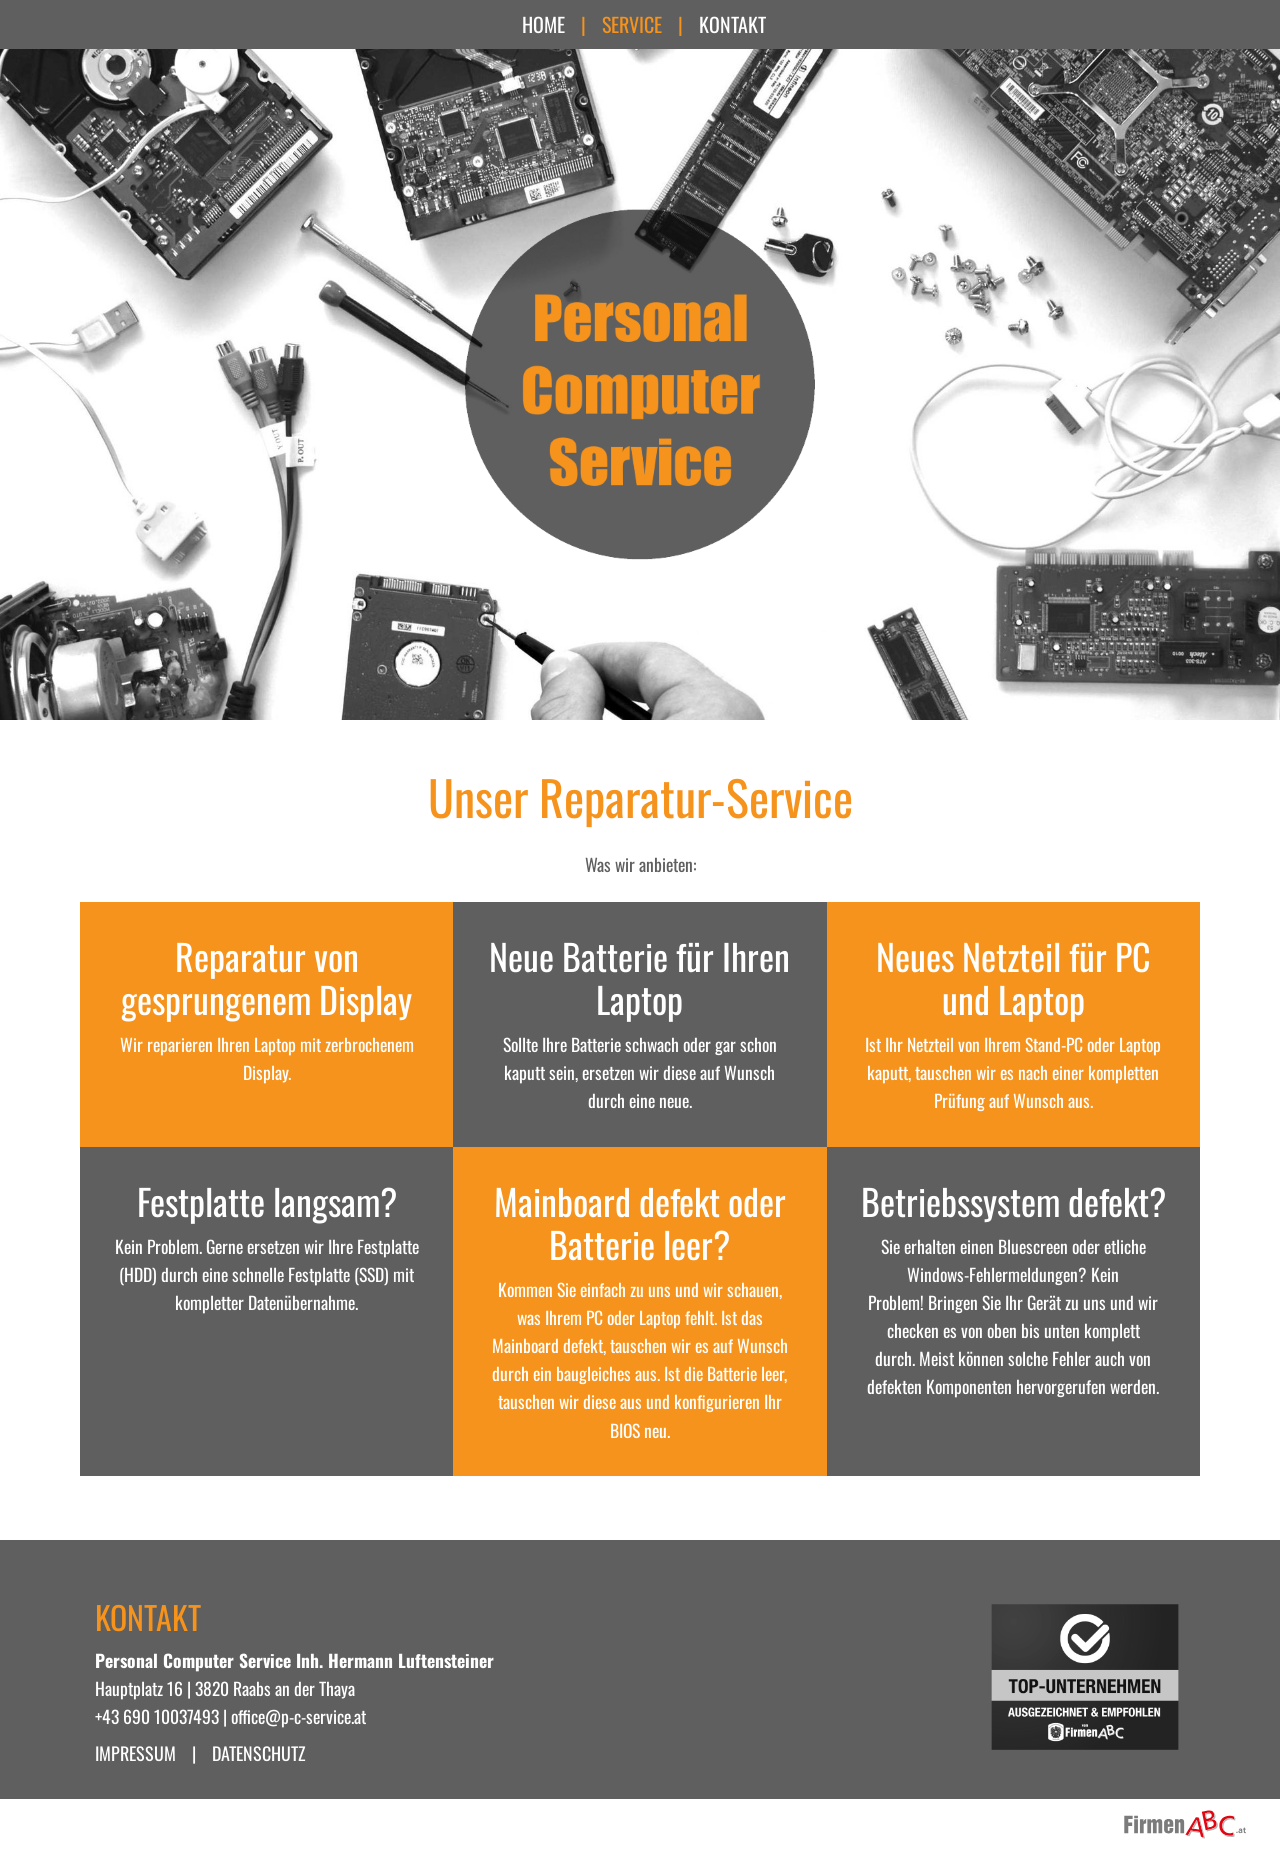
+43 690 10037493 (157, 1716)
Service (632, 24)
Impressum (135, 1753)
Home (543, 24)
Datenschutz (259, 1753)
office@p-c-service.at (298, 1716)
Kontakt (732, 24)
